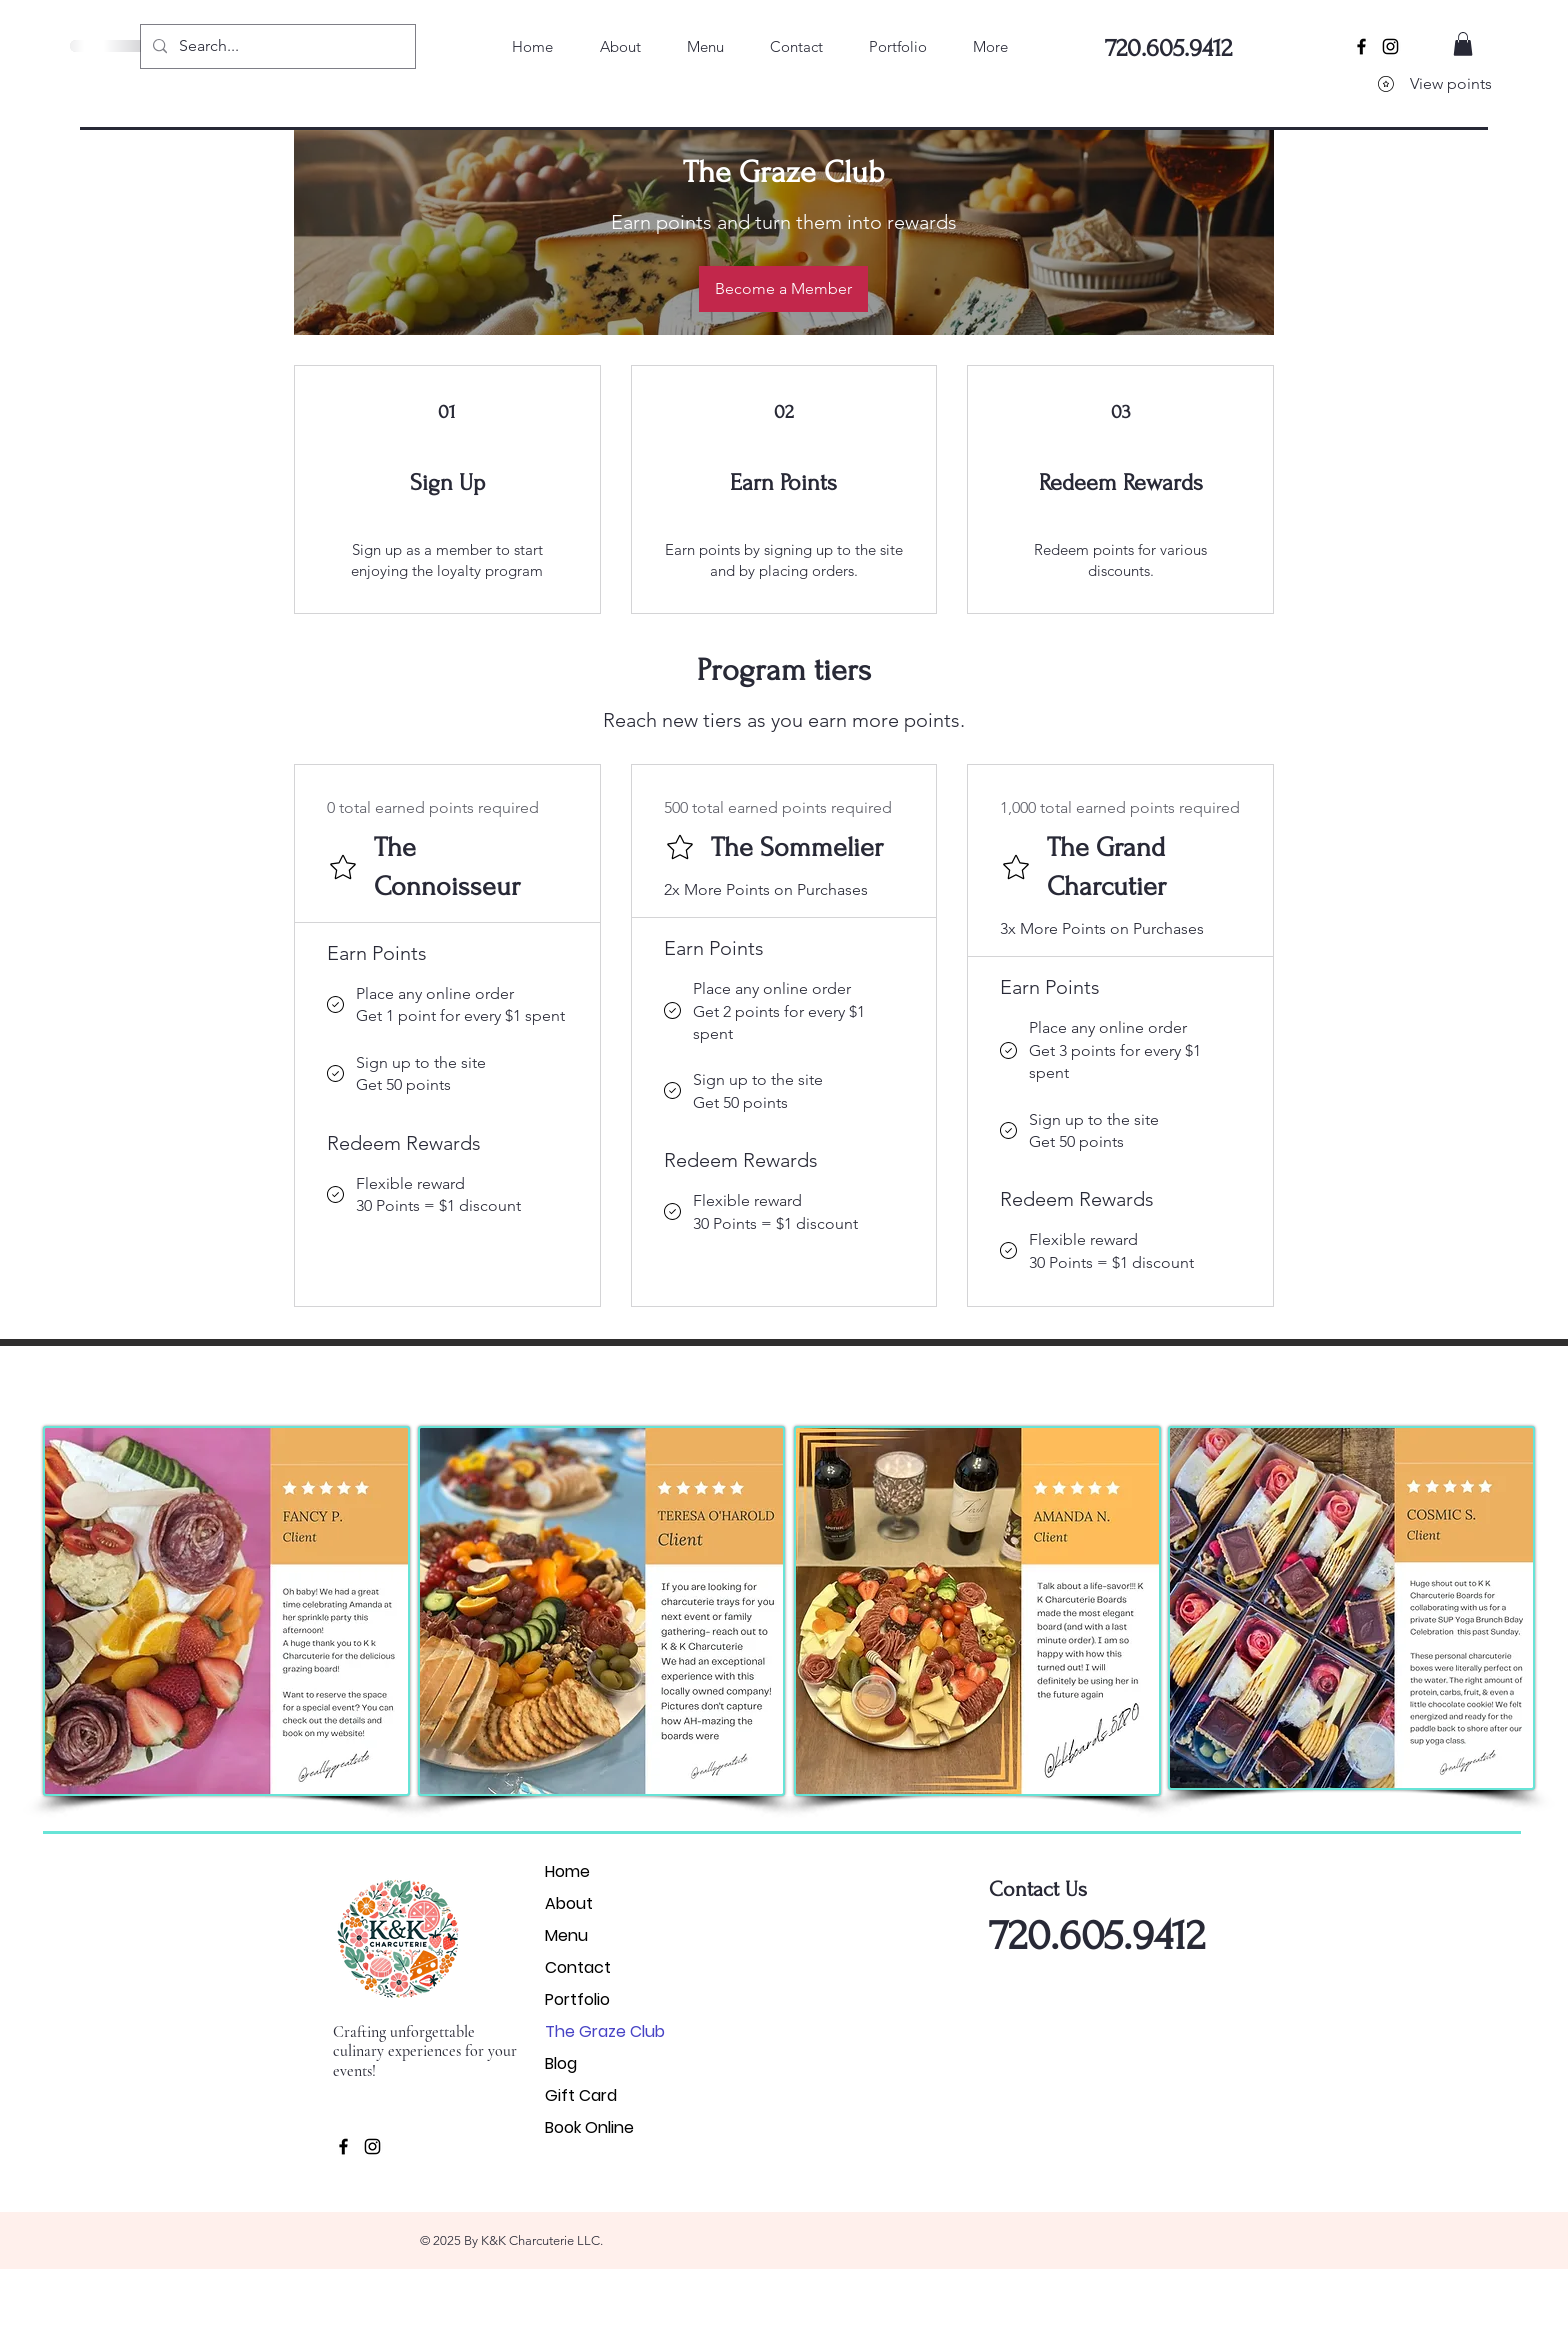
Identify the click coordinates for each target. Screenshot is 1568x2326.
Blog (561, 2063)
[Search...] (276, 46)
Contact (578, 1967)
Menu (566, 1935)
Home (567, 1871)
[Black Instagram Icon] (1390, 46)
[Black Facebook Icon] (1361, 46)
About (569, 1903)
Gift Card (581, 2095)
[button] (1463, 44)
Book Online (589, 2127)
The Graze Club (605, 2031)
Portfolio (577, 1999)
